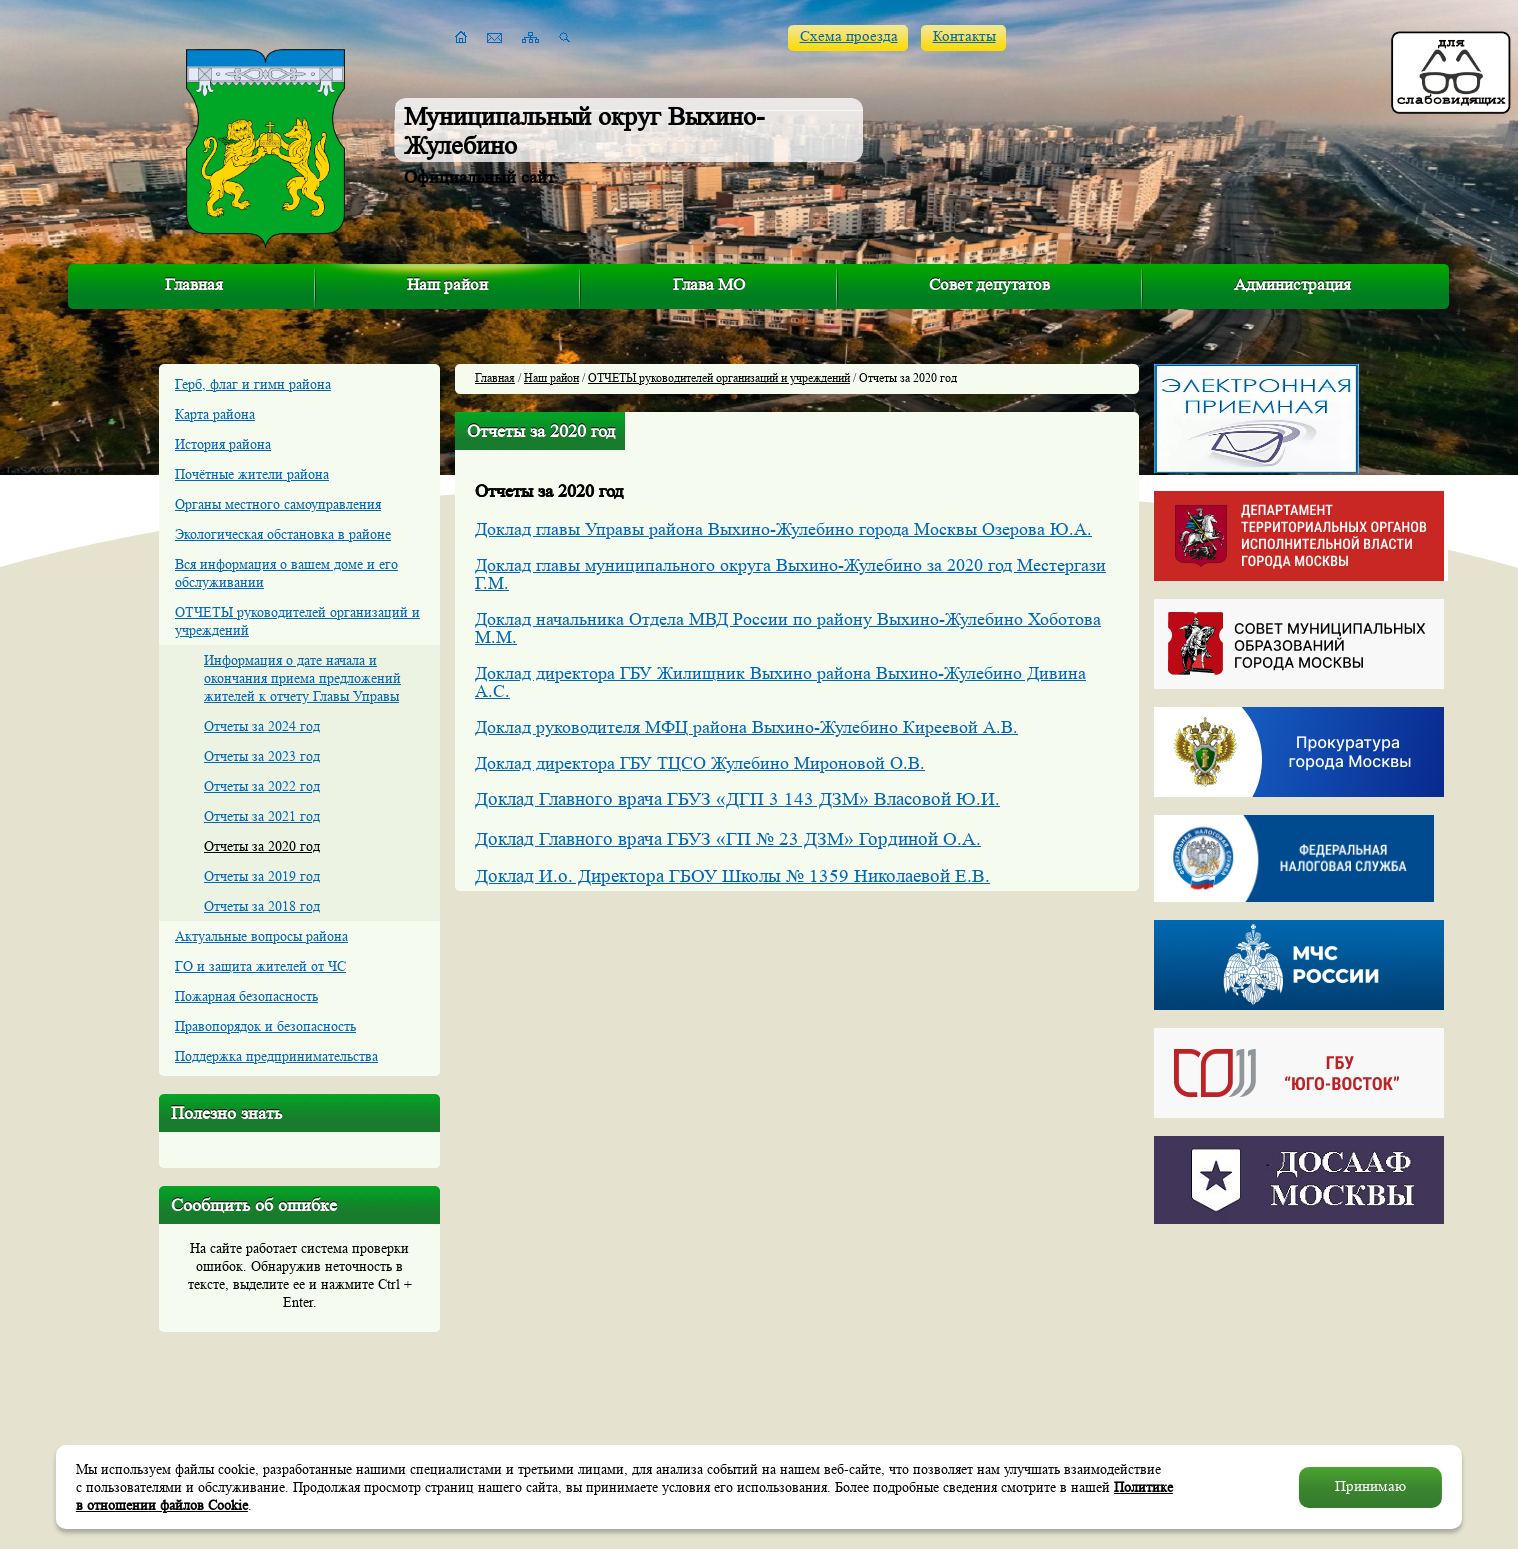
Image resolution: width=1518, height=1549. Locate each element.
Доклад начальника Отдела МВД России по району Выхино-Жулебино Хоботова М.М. (788, 628)
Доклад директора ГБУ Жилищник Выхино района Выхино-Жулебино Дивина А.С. (780, 682)
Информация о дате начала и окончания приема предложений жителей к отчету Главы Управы (302, 678)
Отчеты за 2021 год (262, 816)
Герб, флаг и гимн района (253, 384)
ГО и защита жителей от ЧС (260, 966)
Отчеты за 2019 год (262, 876)
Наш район (447, 284)
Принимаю (1370, 1486)
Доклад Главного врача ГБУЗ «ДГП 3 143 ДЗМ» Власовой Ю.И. (737, 799)
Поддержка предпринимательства (276, 1056)
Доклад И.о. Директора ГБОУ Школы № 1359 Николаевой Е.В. (732, 876)
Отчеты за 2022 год (262, 786)
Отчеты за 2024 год (262, 726)
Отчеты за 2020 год (262, 846)
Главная (194, 284)
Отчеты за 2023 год (262, 756)
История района (223, 444)
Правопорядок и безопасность (265, 1026)
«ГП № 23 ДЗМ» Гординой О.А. (848, 839)
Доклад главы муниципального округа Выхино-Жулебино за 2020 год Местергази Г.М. (790, 574)
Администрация (1292, 284)
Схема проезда (849, 36)
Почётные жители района (252, 474)
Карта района (215, 414)
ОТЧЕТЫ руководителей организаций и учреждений (297, 621)
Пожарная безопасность (246, 996)
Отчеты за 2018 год (262, 906)
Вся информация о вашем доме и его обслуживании (286, 573)
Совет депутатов (989, 284)
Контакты (964, 36)
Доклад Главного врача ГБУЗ (595, 839)
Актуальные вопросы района (261, 936)
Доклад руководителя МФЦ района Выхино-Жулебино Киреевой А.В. (746, 727)
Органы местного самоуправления (278, 504)
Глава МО (709, 284)
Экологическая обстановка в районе (283, 534)
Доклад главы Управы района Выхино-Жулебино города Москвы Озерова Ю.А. (783, 529)
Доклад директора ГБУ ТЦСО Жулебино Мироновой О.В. (700, 763)
